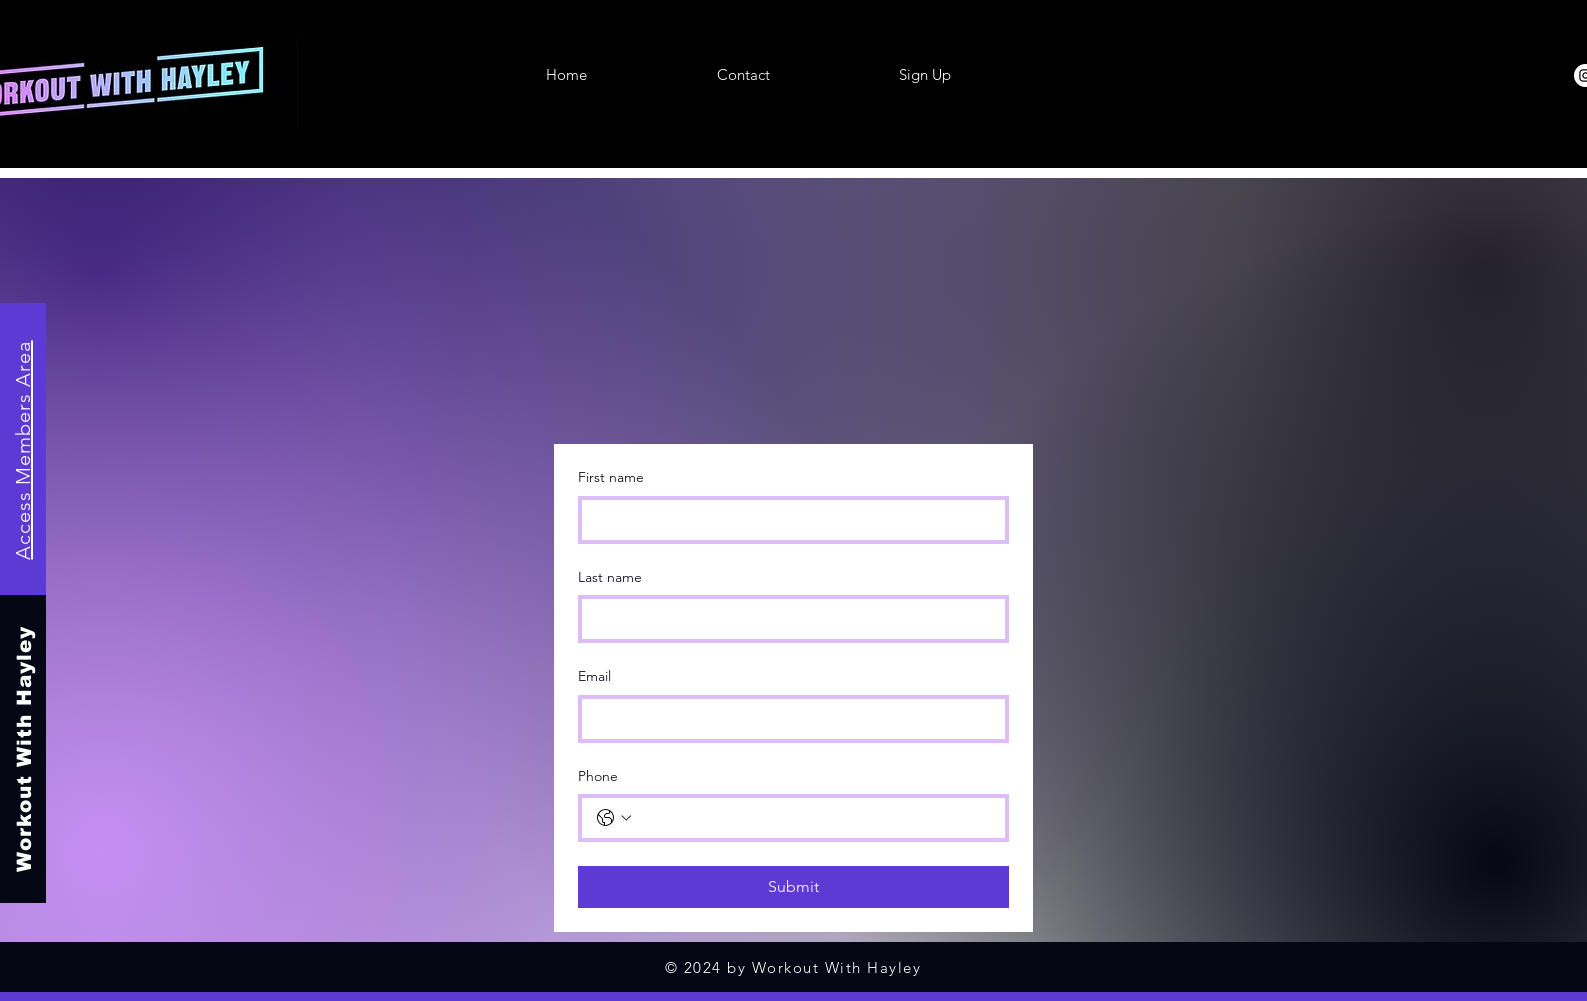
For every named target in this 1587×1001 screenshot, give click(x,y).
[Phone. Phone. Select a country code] (614, 818)
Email (594, 676)
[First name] (787, 520)
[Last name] (787, 619)
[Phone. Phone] (813, 818)
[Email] (787, 719)
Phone (598, 776)
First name (611, 477)
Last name (610, 577)
